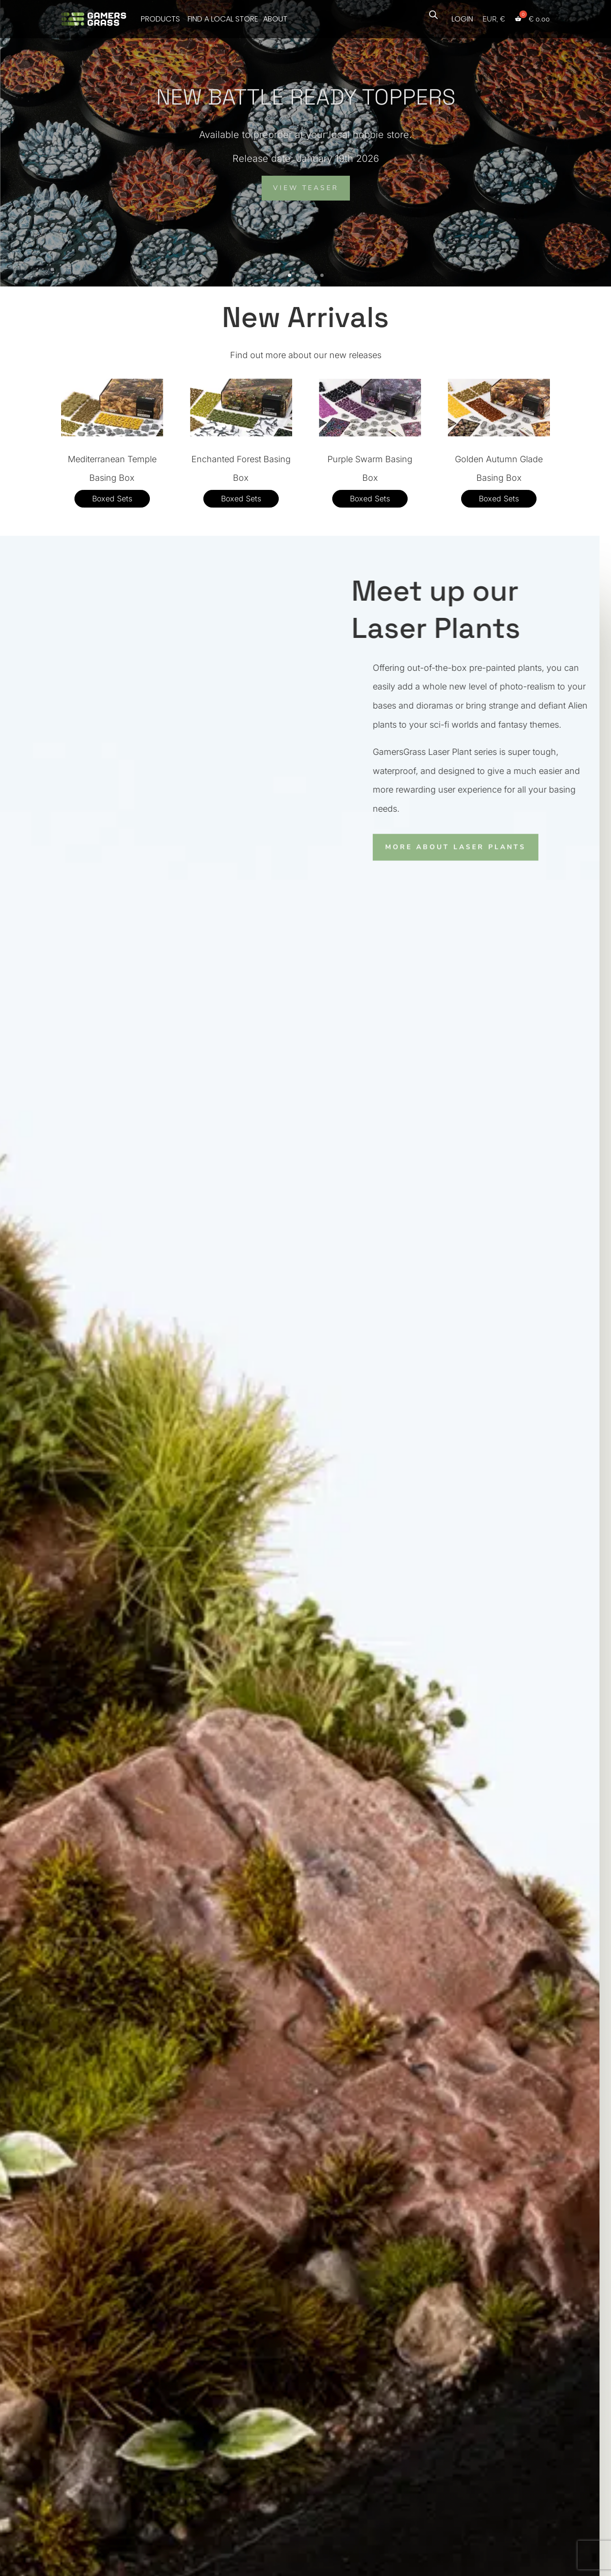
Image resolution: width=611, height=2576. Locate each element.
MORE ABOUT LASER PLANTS (443, 845)
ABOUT (275, 18)
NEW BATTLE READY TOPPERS (305, 97)
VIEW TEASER (305, 187)
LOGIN (462, 18)
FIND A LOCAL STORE (223, 18)
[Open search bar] (433, 14)
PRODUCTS (160, 18)
